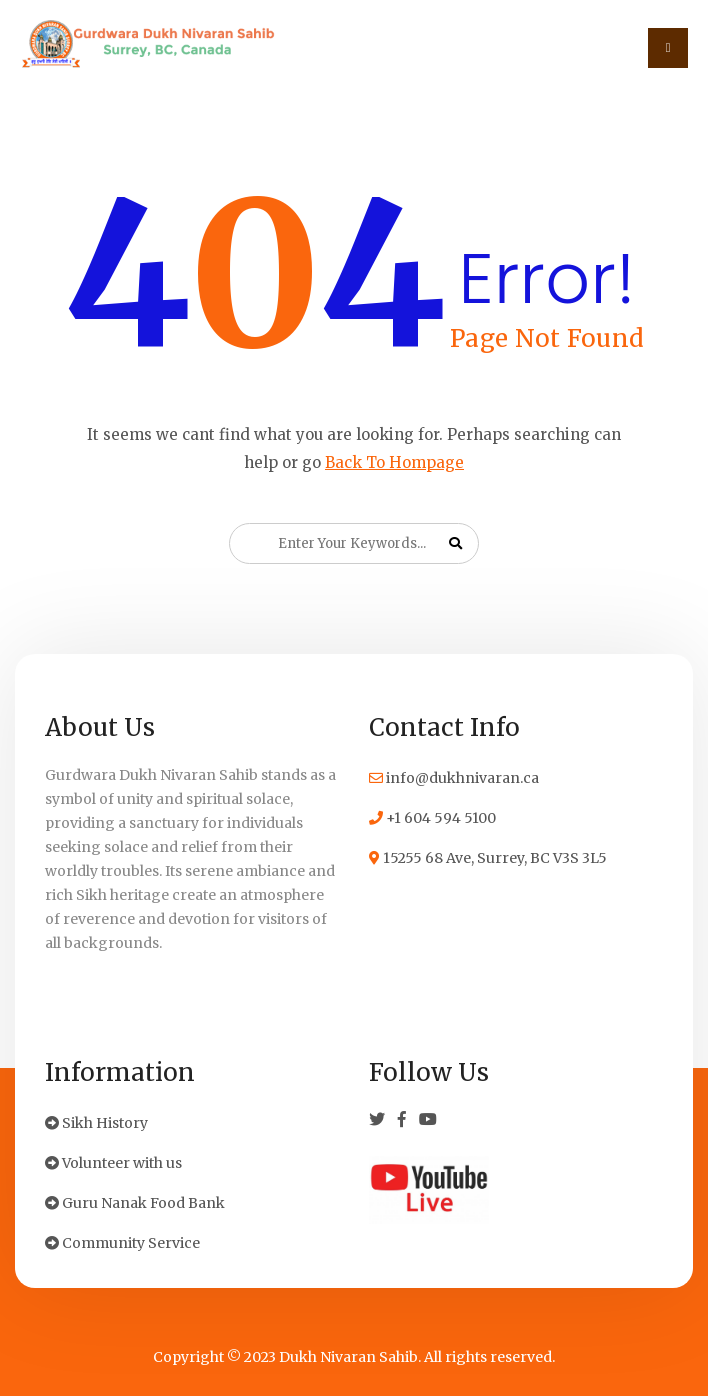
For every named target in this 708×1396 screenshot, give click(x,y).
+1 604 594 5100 (432, 818)
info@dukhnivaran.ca (454, 778)
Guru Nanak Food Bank (135, 1203)
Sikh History (96, 1123)
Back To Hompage (394, 462)
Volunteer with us (113, 1163)
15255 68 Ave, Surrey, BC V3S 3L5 (488, 858)
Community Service (122, 1243)
